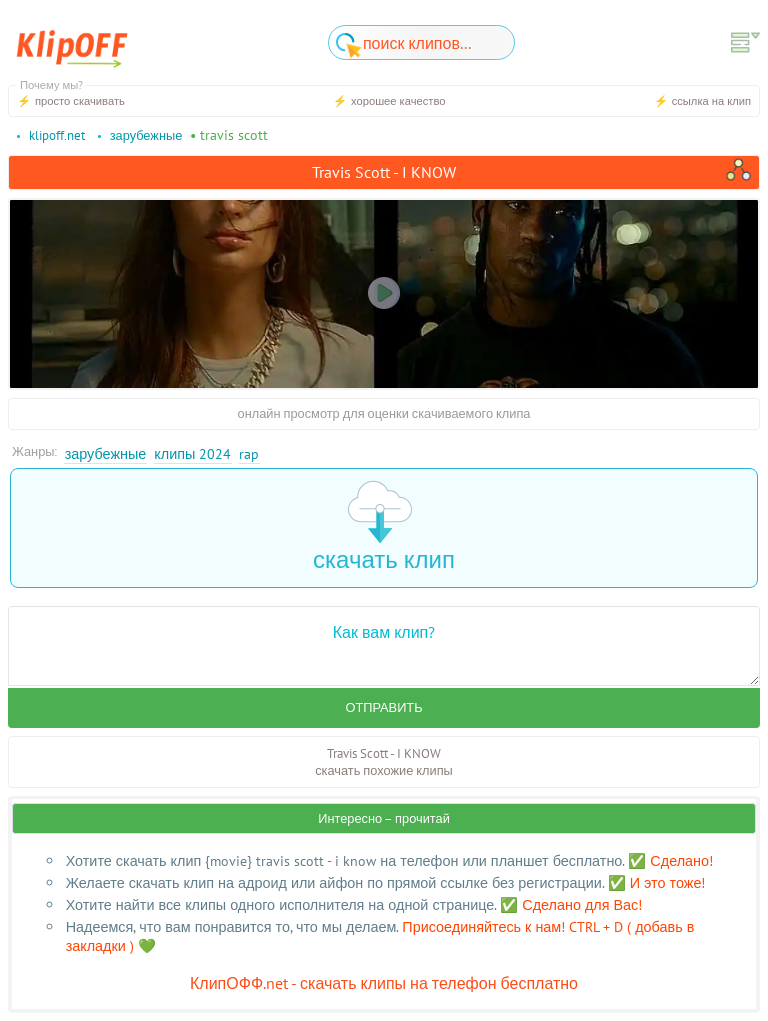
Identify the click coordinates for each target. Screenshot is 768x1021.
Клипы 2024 (192, 453)
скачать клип (384, 527)
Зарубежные (106, 453)
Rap (249, 453)
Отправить (383, 707)
